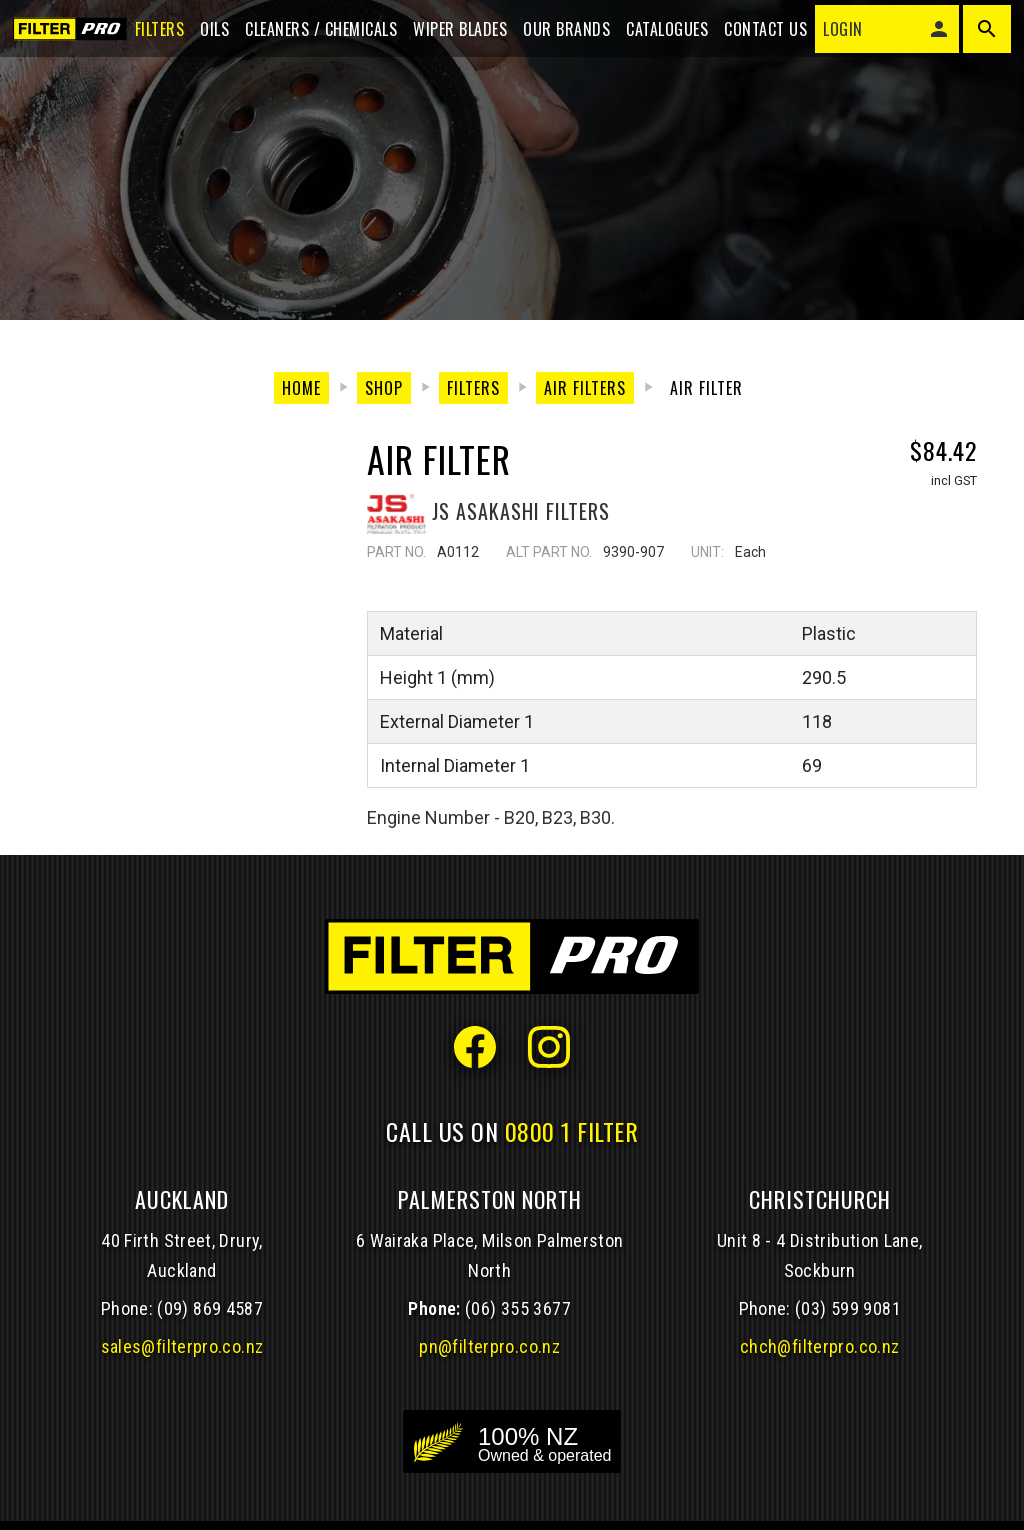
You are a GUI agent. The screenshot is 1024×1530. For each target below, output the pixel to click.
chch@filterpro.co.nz (819, 1346)
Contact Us (759, 32)
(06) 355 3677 (518, 1308)
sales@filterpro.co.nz (182, 1346)
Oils (208, 32)
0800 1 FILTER (572, 1131)
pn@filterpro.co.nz (489, 1346)
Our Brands (560, 32)
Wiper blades (454, 32)
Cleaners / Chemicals (315, 32)
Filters (153, 32)
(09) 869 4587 (210, 1308)
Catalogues (661, 32)
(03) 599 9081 (848, 1308)
